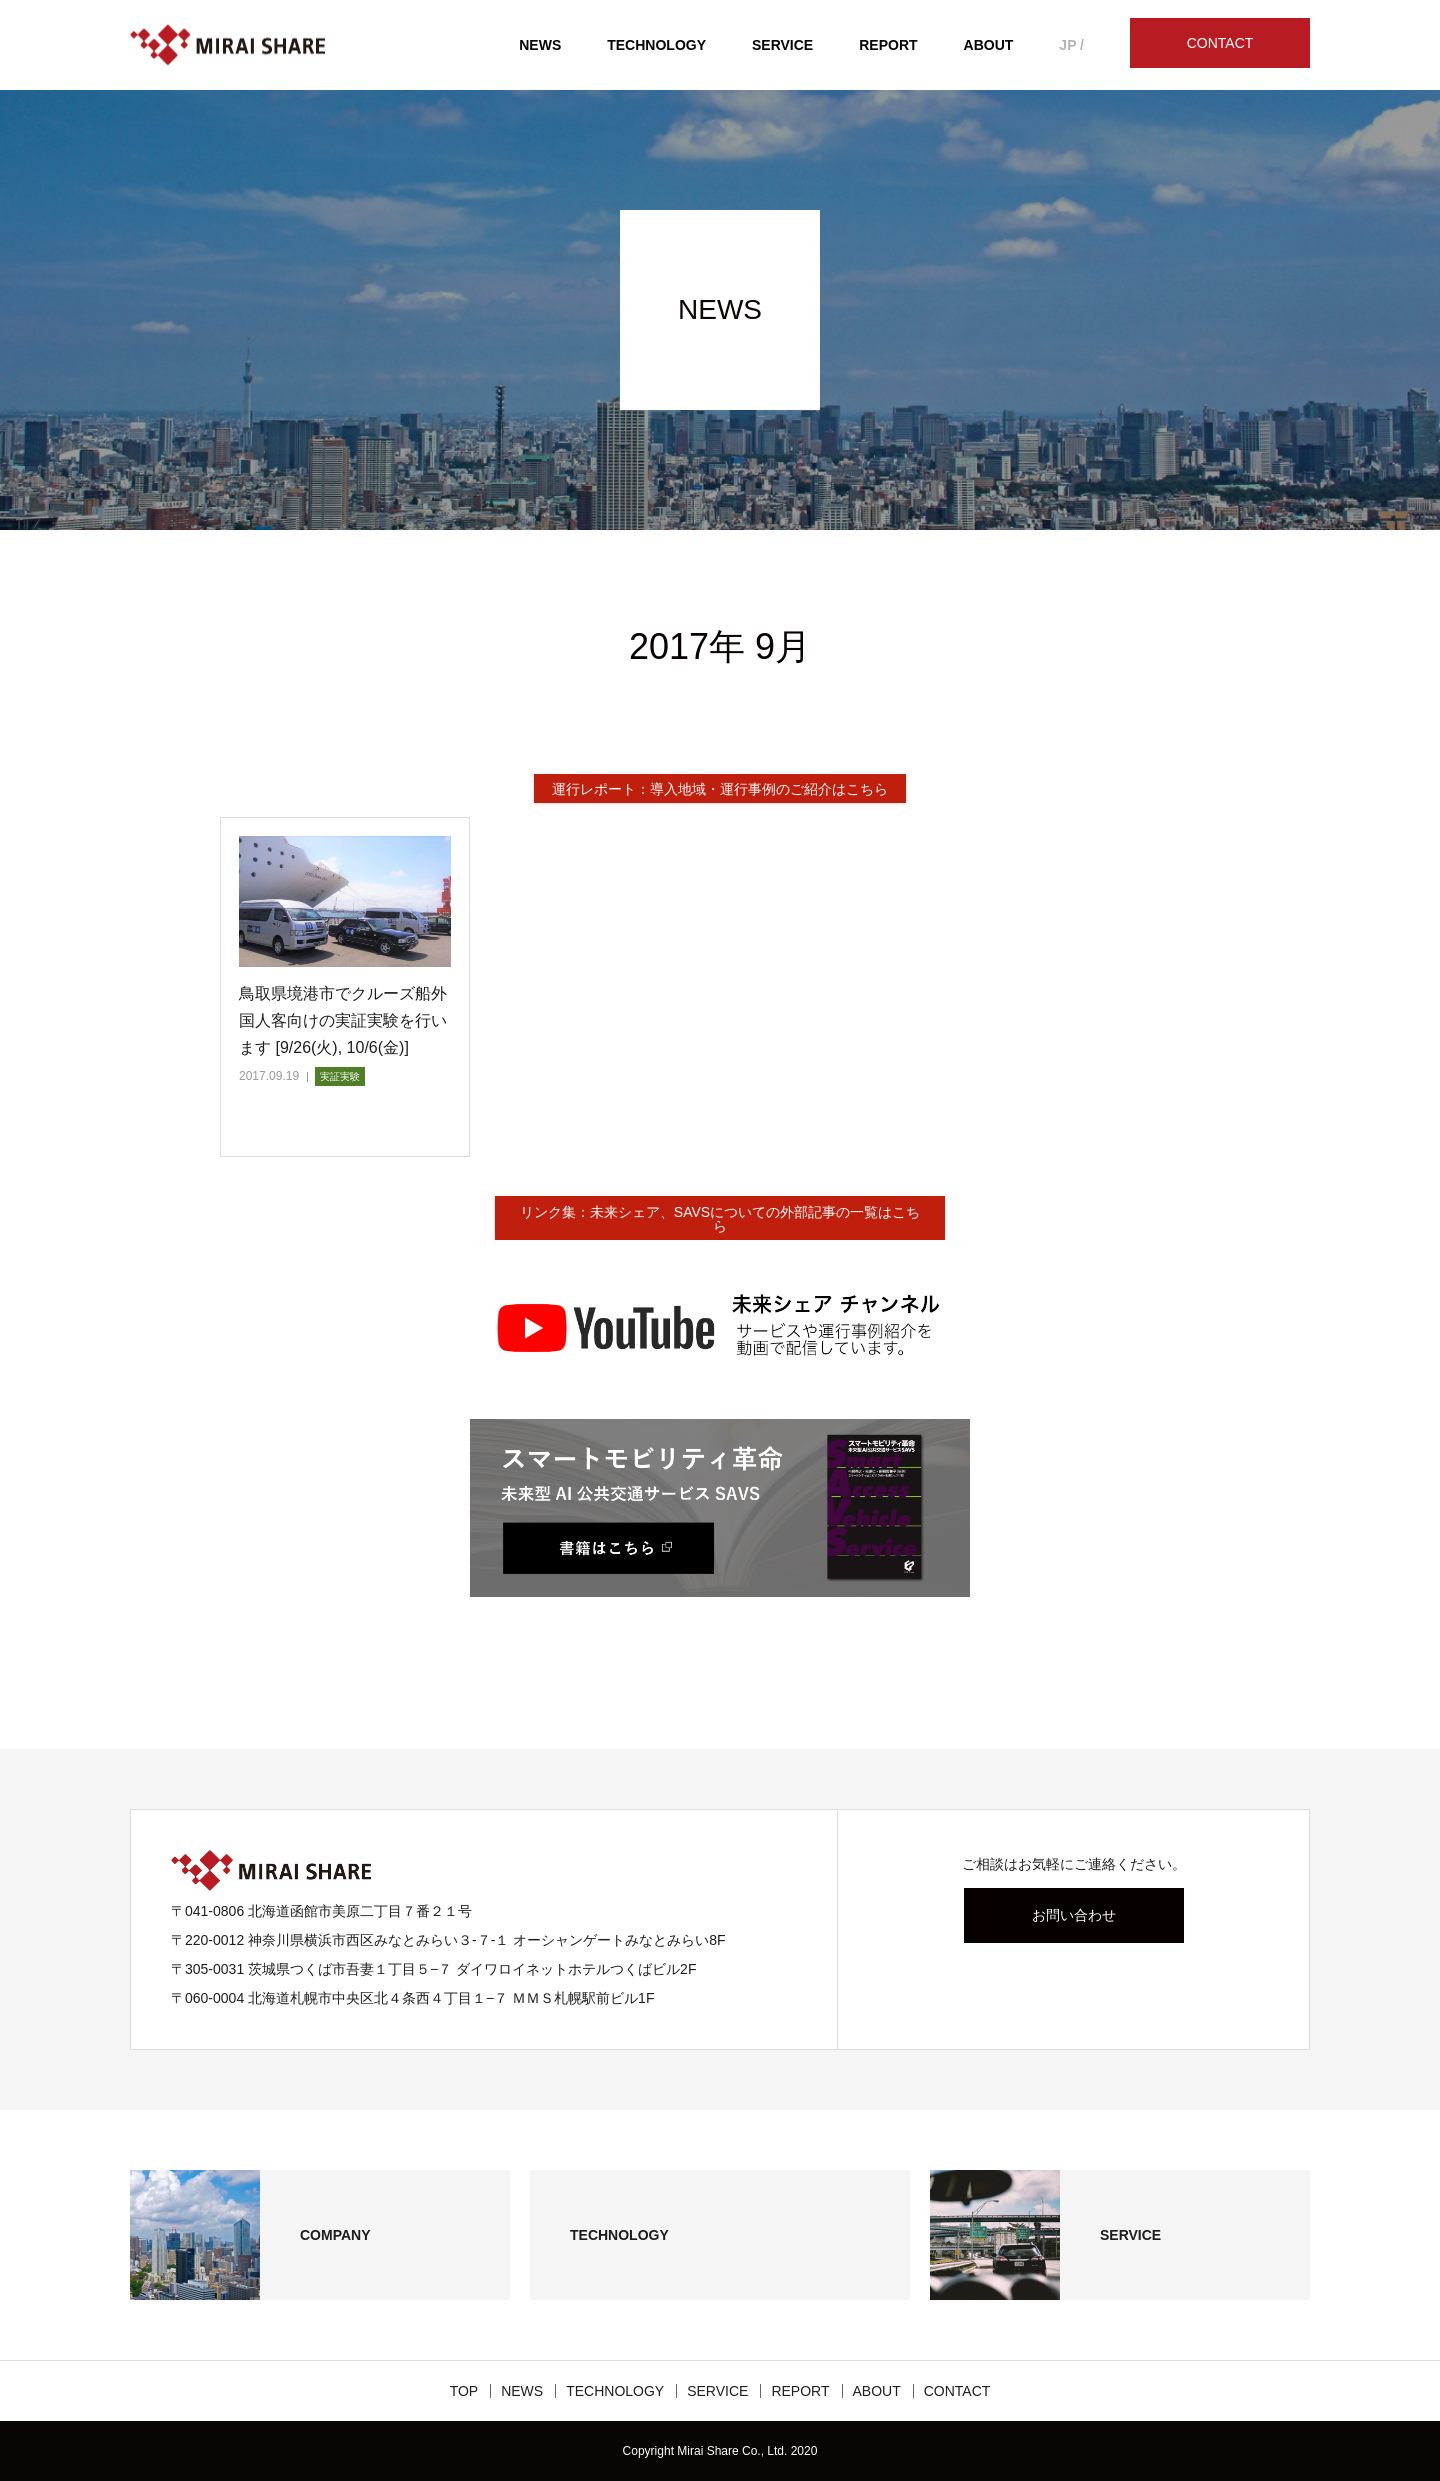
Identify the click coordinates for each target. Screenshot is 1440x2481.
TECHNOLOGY (656, 45)
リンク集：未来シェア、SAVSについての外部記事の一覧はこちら (720, 1219)
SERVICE (782, 45)
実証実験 (340, 1076)
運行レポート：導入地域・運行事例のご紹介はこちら (720, 789)
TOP (464, 2391)
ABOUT (989, 45)
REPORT (888, 45)
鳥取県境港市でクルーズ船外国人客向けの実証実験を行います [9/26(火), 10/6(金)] (343, 1020)
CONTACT (1220, 43)
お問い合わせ (1074, 1915)
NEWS (540, 45)
